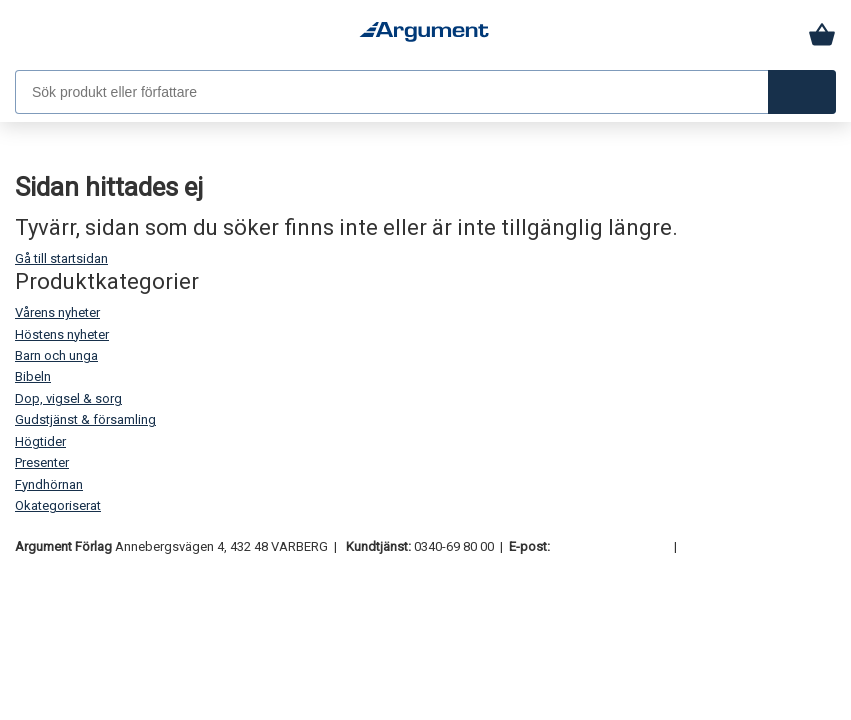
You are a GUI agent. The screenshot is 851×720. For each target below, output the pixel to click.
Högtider (40, 441)
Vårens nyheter (57, 312)
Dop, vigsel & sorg (68, 398)
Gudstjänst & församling (85, 419)
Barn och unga (56, 355)
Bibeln (33, 376)
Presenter (42, 462)
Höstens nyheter (62, 334)
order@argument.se (610, 546)
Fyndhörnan (49, 484)
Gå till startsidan (61, 258)
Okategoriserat (58, 505)
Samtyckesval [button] (726, 546)
